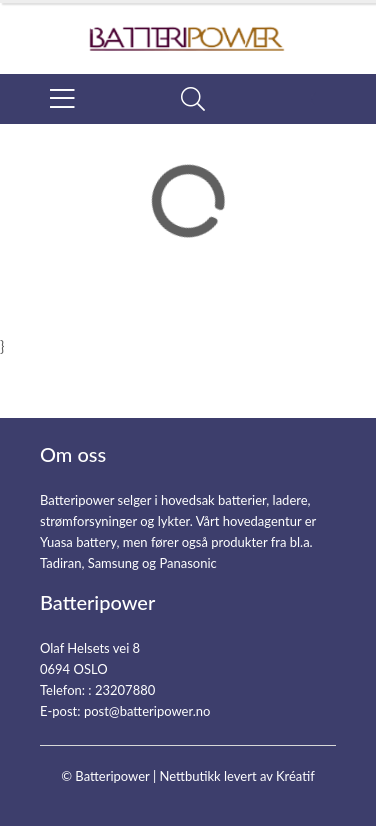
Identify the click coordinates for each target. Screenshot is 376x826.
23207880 (125, 690)
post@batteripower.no (147, 711)
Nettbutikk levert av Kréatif (236, 776)
